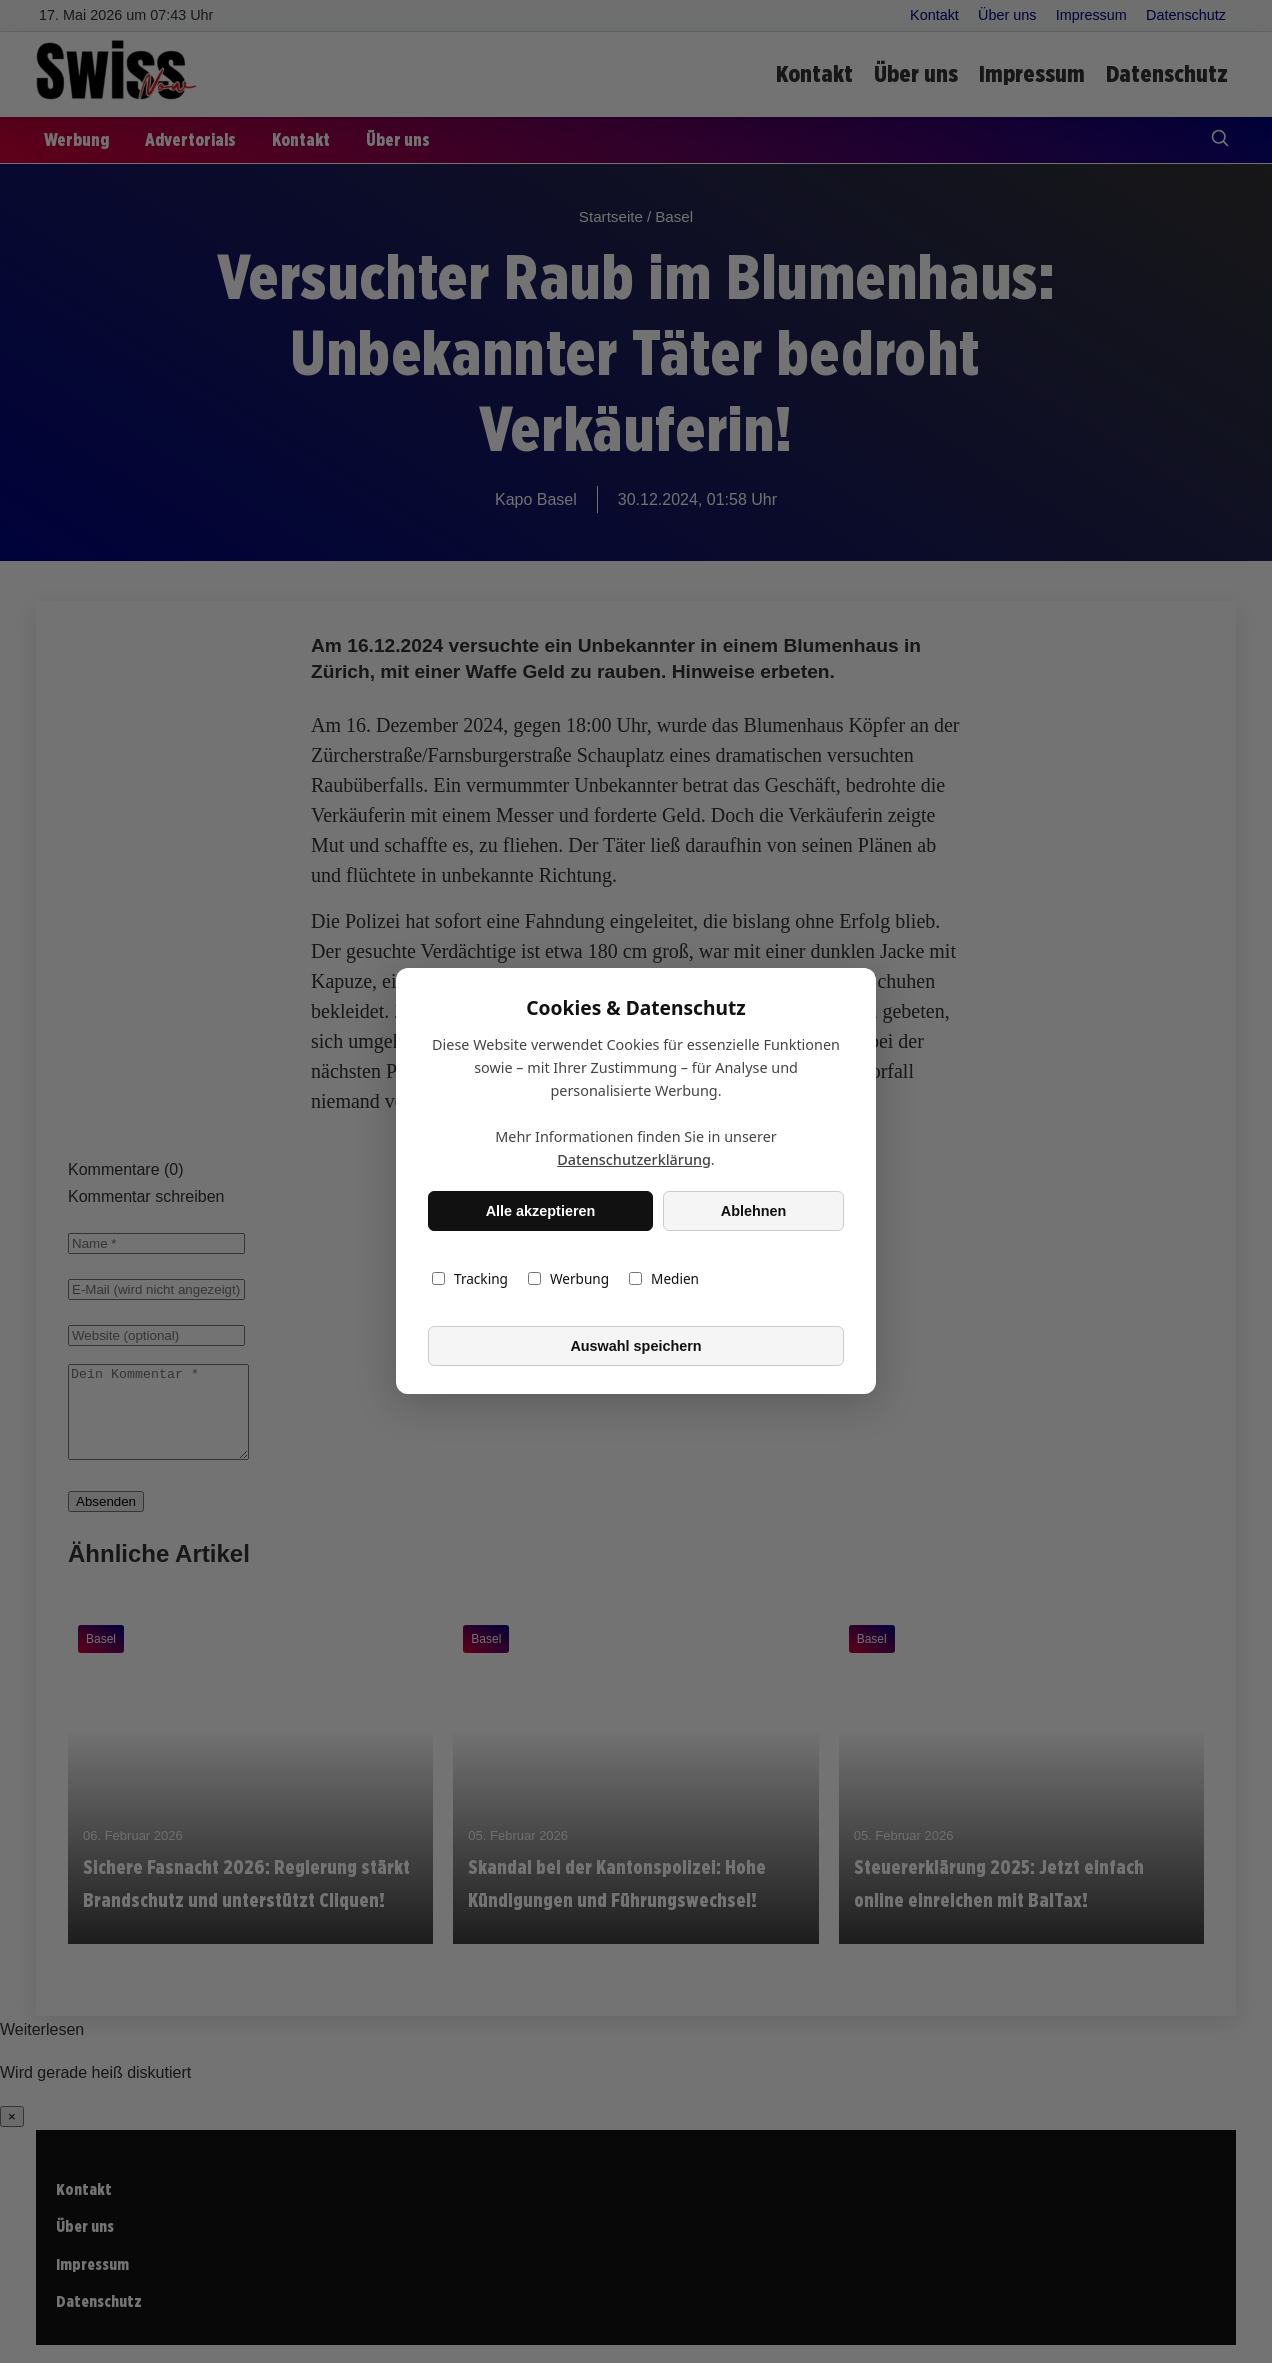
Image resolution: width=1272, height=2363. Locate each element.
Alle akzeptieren (541, 1211)
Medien (664, 1279)
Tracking (470, 1279)
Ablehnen (754, 1211)
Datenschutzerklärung (634, 1160)
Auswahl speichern (635, 1346)
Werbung (568, 1279)
